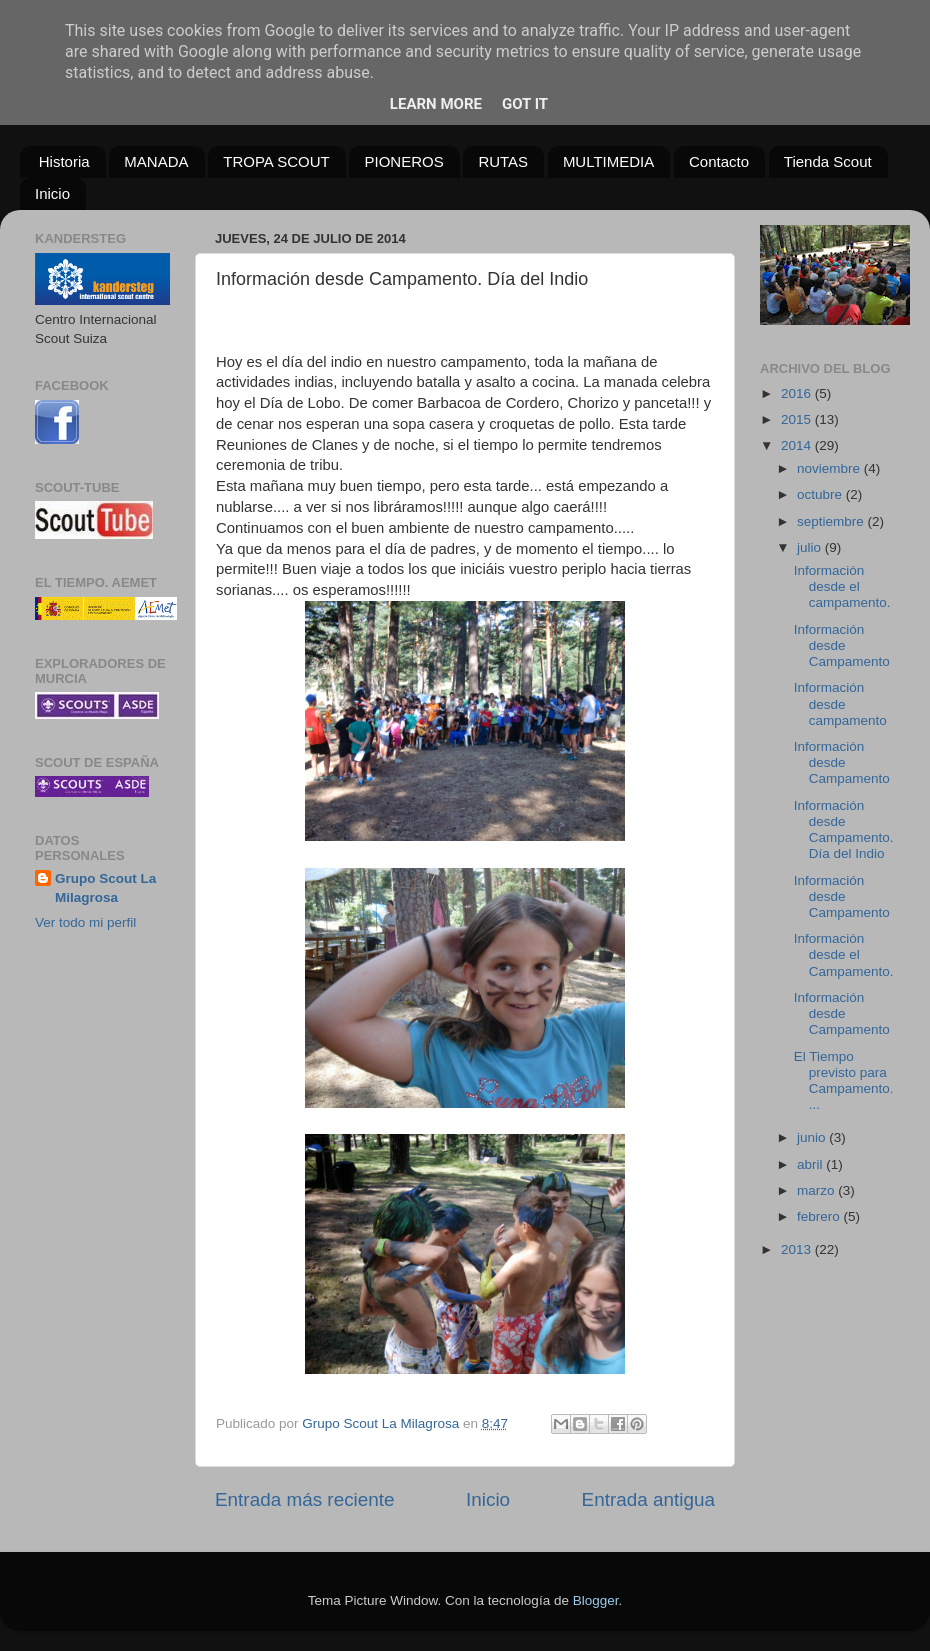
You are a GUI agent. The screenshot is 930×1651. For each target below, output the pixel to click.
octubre (821, 494)
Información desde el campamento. (842, 586)
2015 (798, 419)
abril (811, 1164)
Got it (525, 104)
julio (811, 547)
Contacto (719, 161)
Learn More (436, 104)
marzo (817, 1190)
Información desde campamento (840, 703)
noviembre (830, 468)
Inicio (52, 193)
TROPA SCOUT (276, 161)
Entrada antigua (648, 1499)
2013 (798, 1249)
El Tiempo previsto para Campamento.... (844, 1081)
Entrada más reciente (305, 1499)
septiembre (832, 521)
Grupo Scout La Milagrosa (105, 888)
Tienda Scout (828, 161)
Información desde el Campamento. (844, 954)
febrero (820, 1216)
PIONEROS (403, 161)
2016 (798, 393)
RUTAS (503, 161)
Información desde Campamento (842, 645)
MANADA (156, 161)
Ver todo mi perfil (85, 922)
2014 (798, 445)
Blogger (596, 1600)
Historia (64, 161)
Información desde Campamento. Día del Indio (844, 830)
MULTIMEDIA (608, 161)
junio (813, 1137)
